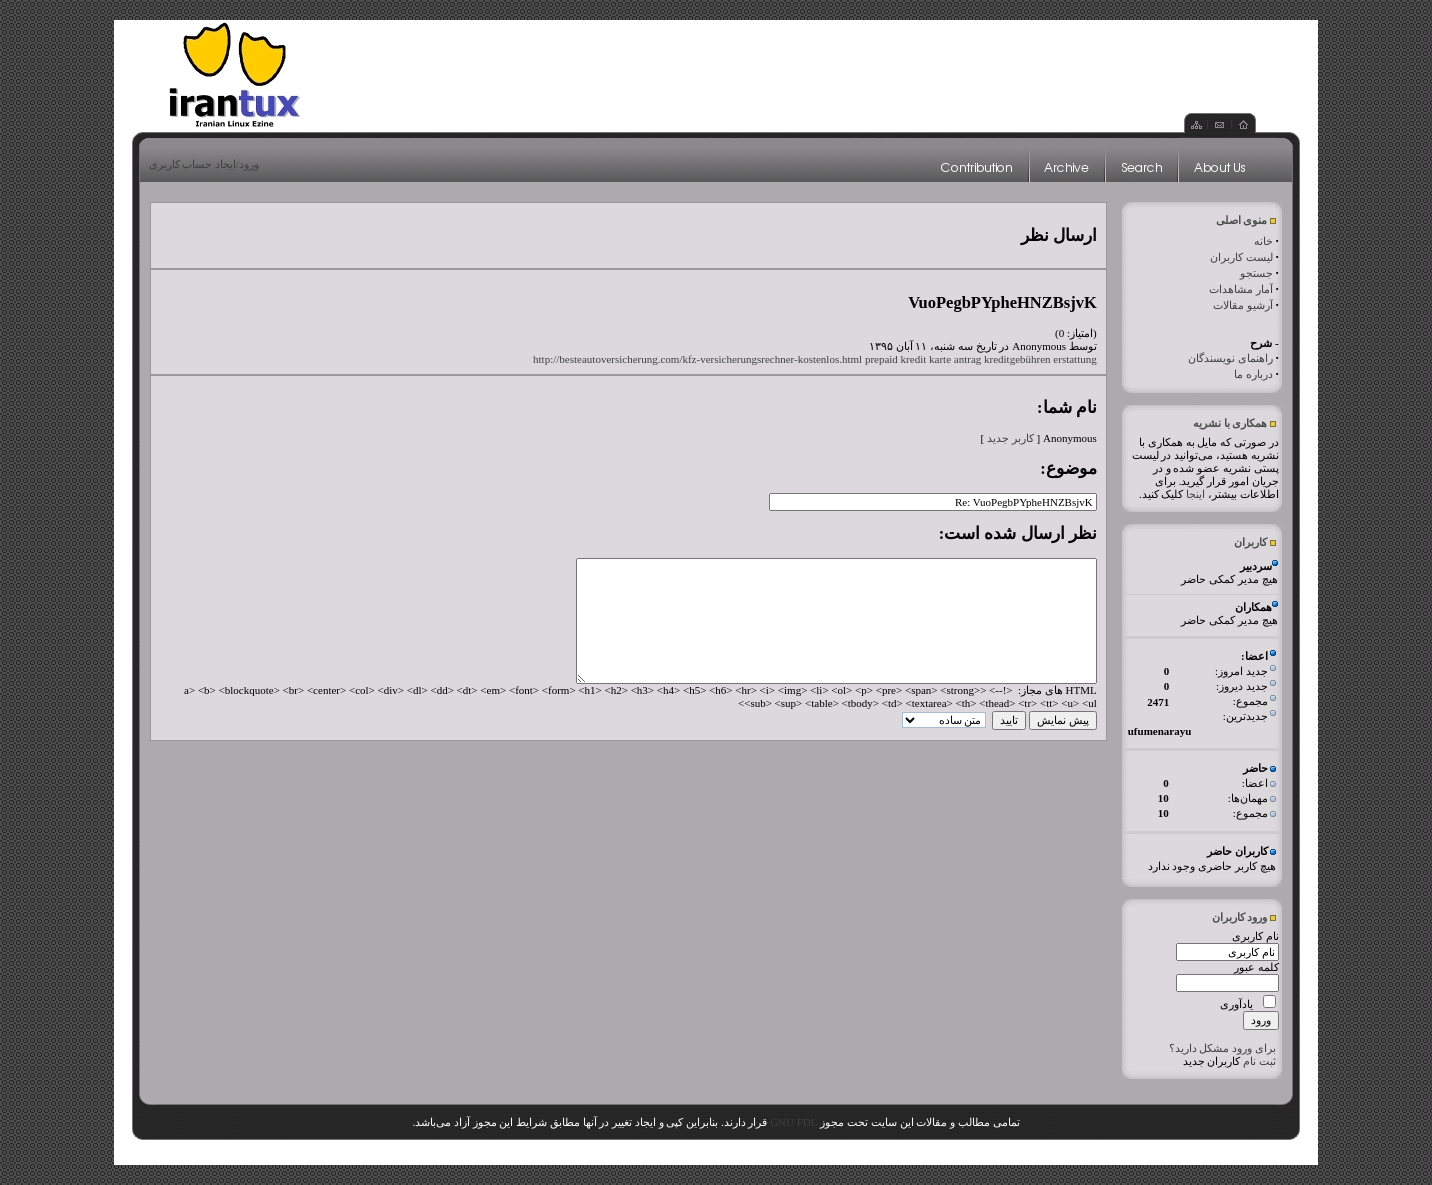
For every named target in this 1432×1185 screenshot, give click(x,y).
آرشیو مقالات (1243, 305)
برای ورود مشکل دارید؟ (1222, 1048)
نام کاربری (1255, 936)
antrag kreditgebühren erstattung (1025, 359)
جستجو (1256, 273)
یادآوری (1236, 1004)
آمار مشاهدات (1241, 289)
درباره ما (1253, 374)
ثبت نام (1259, 1061)
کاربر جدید (1010, 438)
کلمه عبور (1256, 967)
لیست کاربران (1241, 257)
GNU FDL (793, 1122)
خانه (1263, 241)
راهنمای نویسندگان (1230, 358)
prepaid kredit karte (908, 359)
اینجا (1195, 494)
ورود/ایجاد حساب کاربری (204, 164)
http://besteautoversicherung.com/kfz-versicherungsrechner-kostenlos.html (697, 359)
